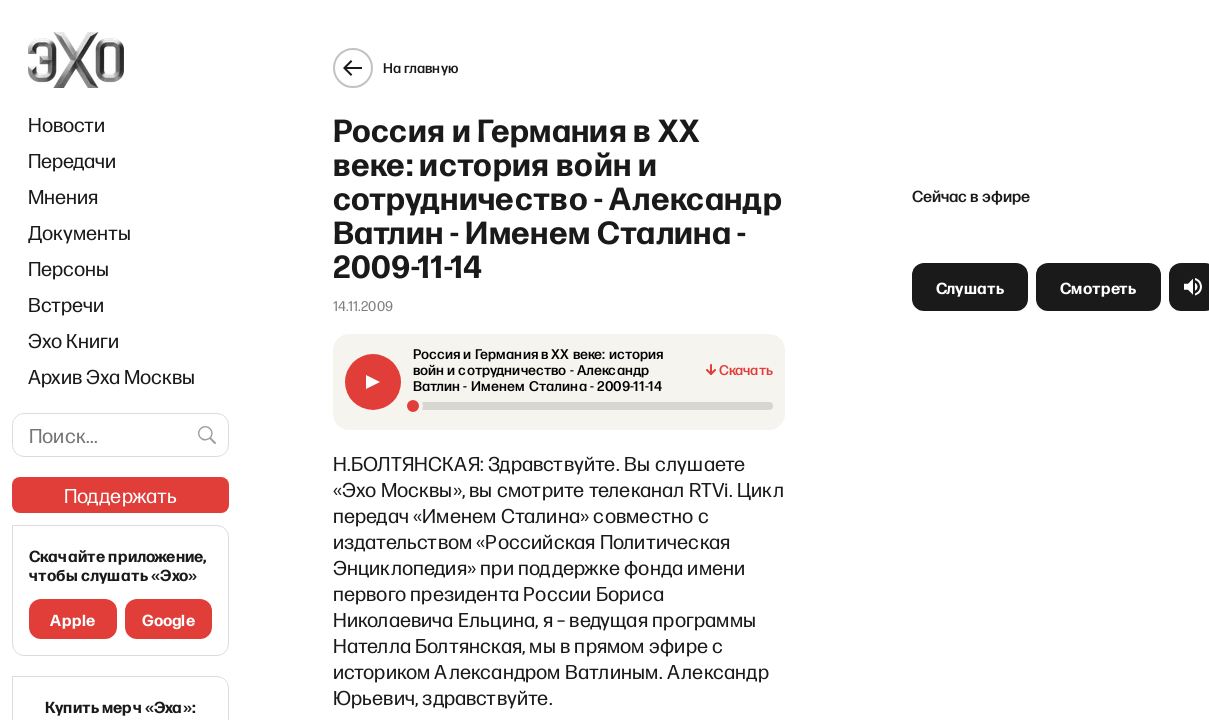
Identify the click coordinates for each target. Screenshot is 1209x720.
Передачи (72, 160)
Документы (79, 232)
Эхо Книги (73, 340)
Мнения (63, 196)
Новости (66, 124)
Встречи (66, 304)
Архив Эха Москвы (111, 376)
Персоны (68, 268)
